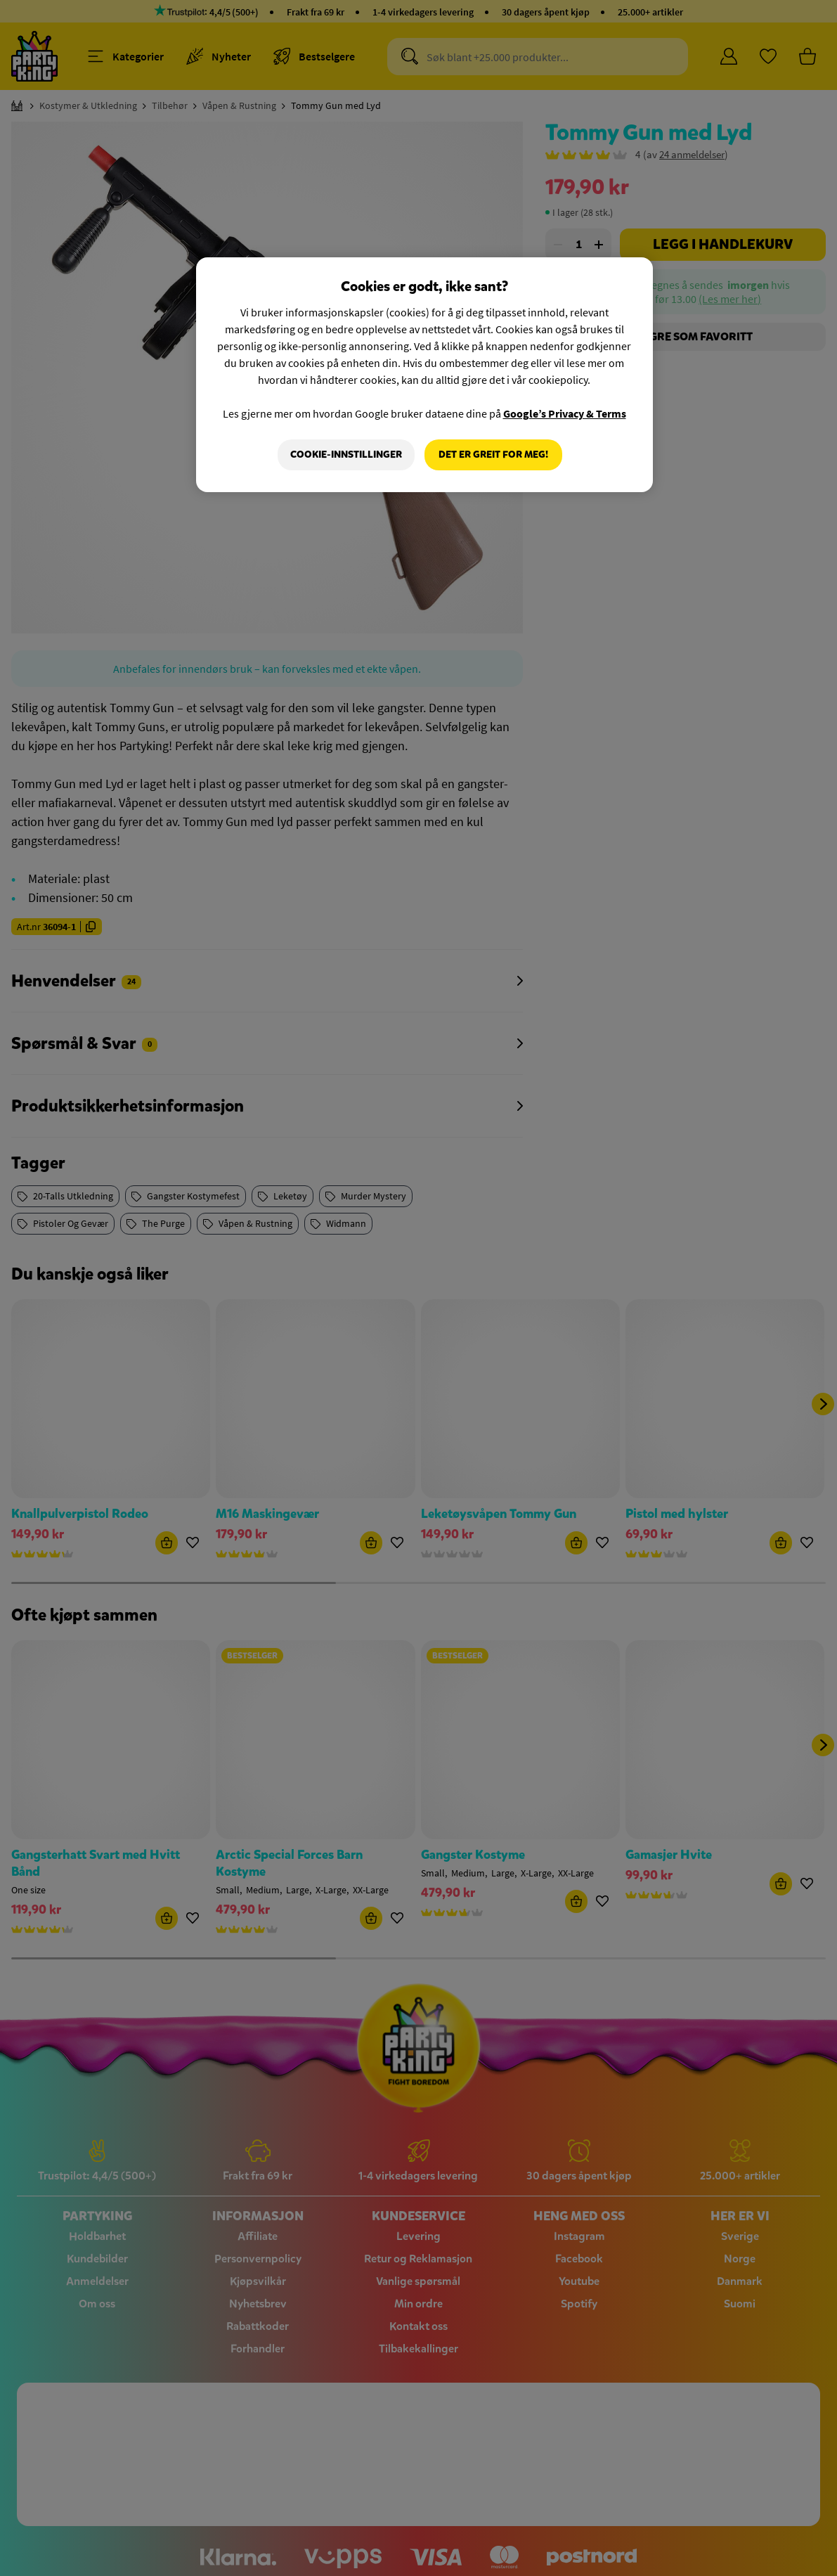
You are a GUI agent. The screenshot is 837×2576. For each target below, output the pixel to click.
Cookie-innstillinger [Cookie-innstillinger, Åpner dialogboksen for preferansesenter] (346, 454)
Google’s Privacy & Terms (564, 413)
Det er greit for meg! (493, 454)
